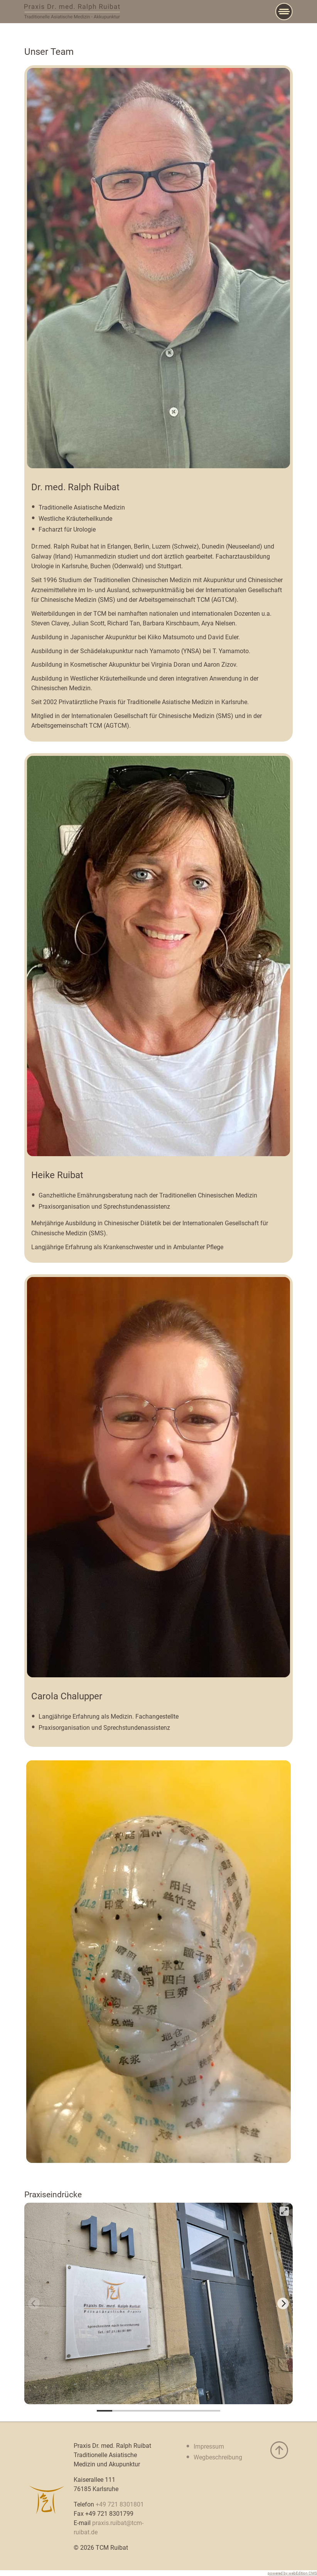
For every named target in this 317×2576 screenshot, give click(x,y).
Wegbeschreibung (218, 2457)
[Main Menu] (284, 11)
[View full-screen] (284, 2211)
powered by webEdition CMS (292, 2573)
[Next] (283, 2303)
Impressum (209, 2446)
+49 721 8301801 (120, 2504)
